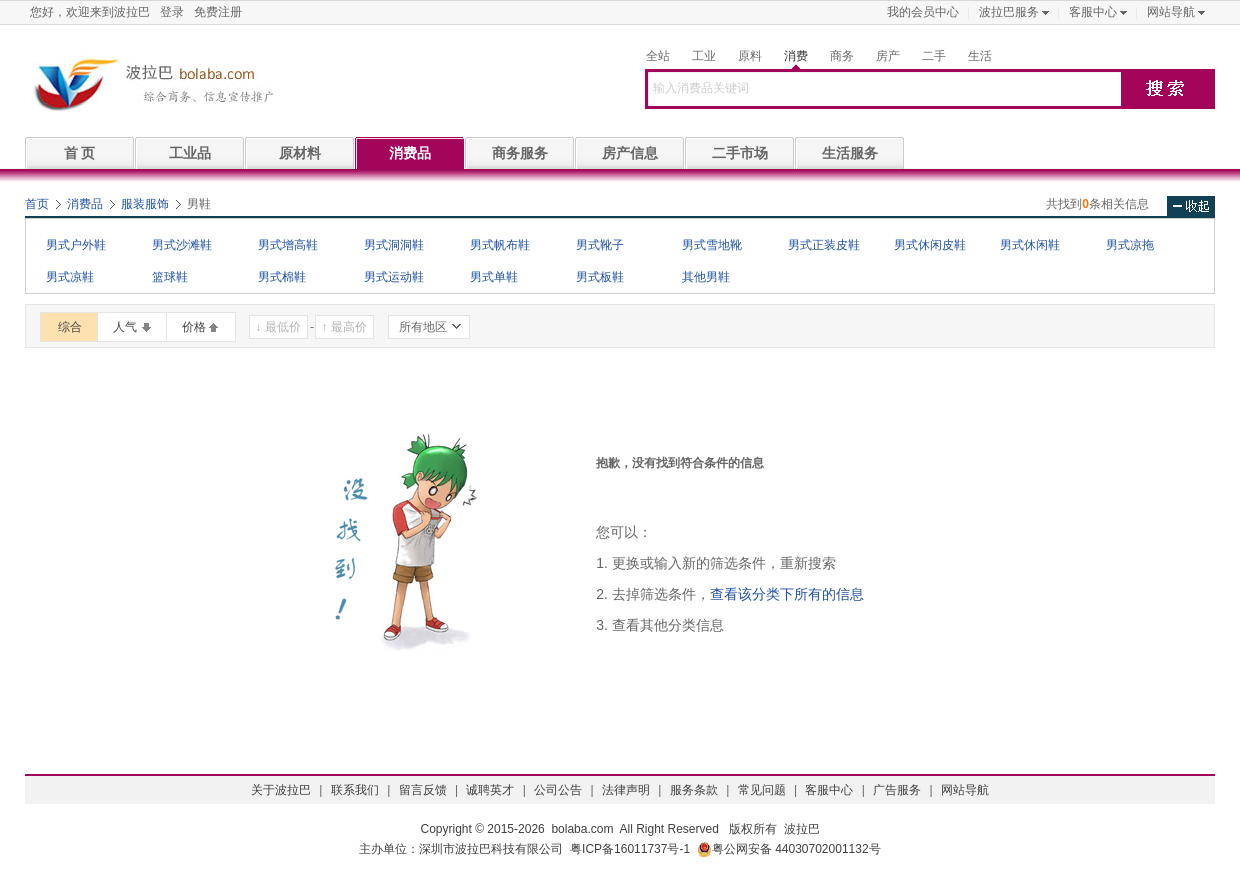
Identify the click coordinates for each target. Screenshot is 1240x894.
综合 (70, 327)
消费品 (410, 153)
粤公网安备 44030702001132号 (789, 849)
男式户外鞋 (76, 245)
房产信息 (630, 153)
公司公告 (558, 790)
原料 (750, 56)
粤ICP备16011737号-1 (630, 849)
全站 (658, 56)
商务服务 (520, 153)
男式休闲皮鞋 (930, 245)
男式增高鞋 (288, 245)
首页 (37, 204)
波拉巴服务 (1009, 12)
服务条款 (694, 790)
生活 (980, 56)
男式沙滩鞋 (182, 245)
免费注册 (218, 12)
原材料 (300, 153)
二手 (934, 56)
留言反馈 (423, 790)
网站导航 (1171, 12)
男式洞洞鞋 (394, 245)
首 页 (80, 153)
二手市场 (740, 153)
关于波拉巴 (281, 790)
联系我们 (355, 790)
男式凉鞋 (70, 277)
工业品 (190, 153)
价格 (194, 327)
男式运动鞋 (394, 277)
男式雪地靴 (712, 245)
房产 (888, 56)
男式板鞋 (600, 277)
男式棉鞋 (282, 277)
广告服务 (897, 790)
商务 (842, 56)
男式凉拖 (1130, 245)
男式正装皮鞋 (824, 245)
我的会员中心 (923, 12)
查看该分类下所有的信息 (787, 594)
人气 (125, 327)
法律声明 (626, 790)
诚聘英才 (490, 790)
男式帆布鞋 (500, 245)
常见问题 (762, 790)
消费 (796, 56)
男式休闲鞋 (1030, 245)
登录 (172, 12)
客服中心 (1093, 12)
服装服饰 (145, 204)
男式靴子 (600, 245)
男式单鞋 (494, 277)
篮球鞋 (170, 277)
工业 (704, 56)
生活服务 (850, 153)
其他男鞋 (706, 277)
